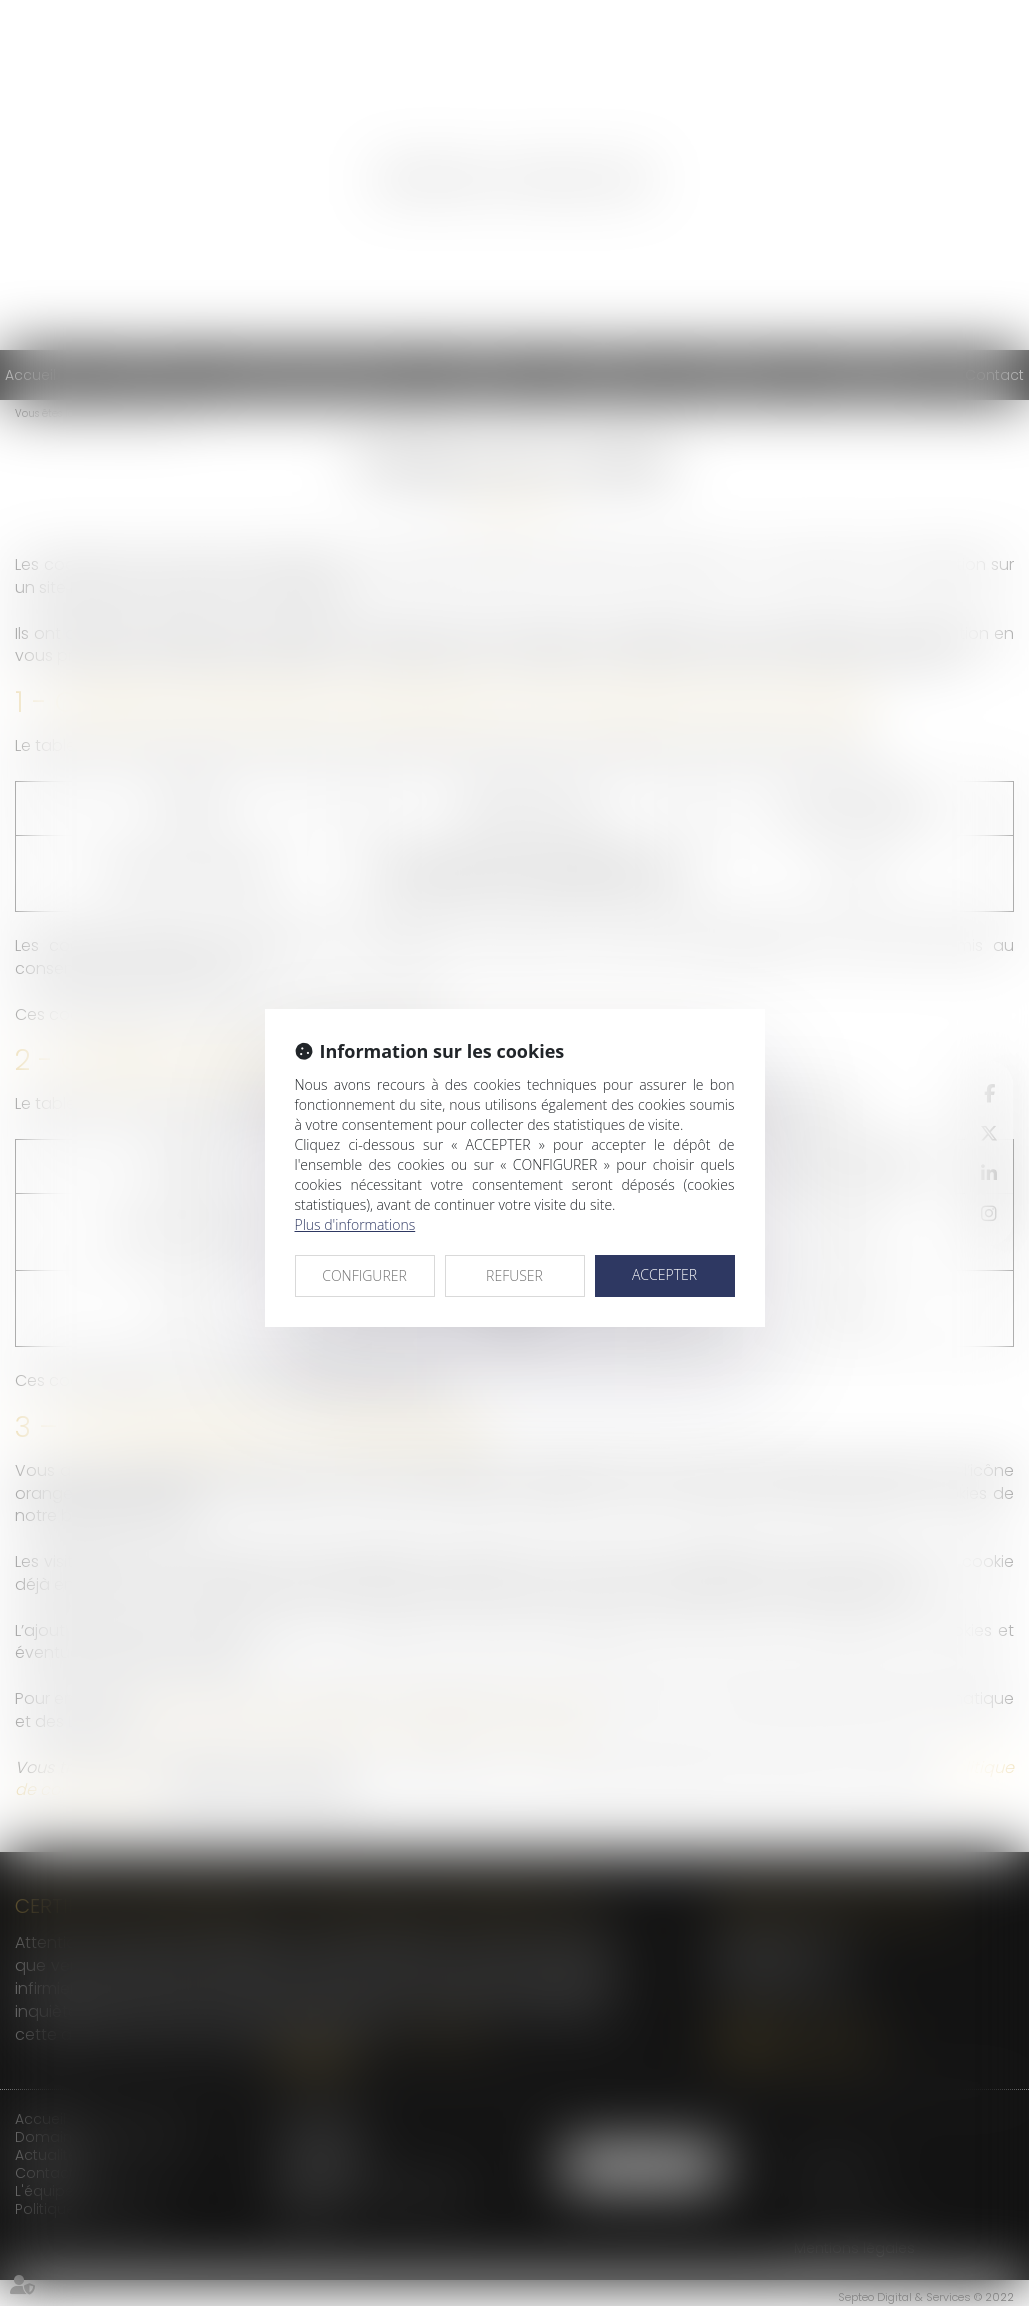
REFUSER (514, 1275)
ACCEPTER (664, 1274)
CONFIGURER (364, 1275)
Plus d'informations (355, 1224)
